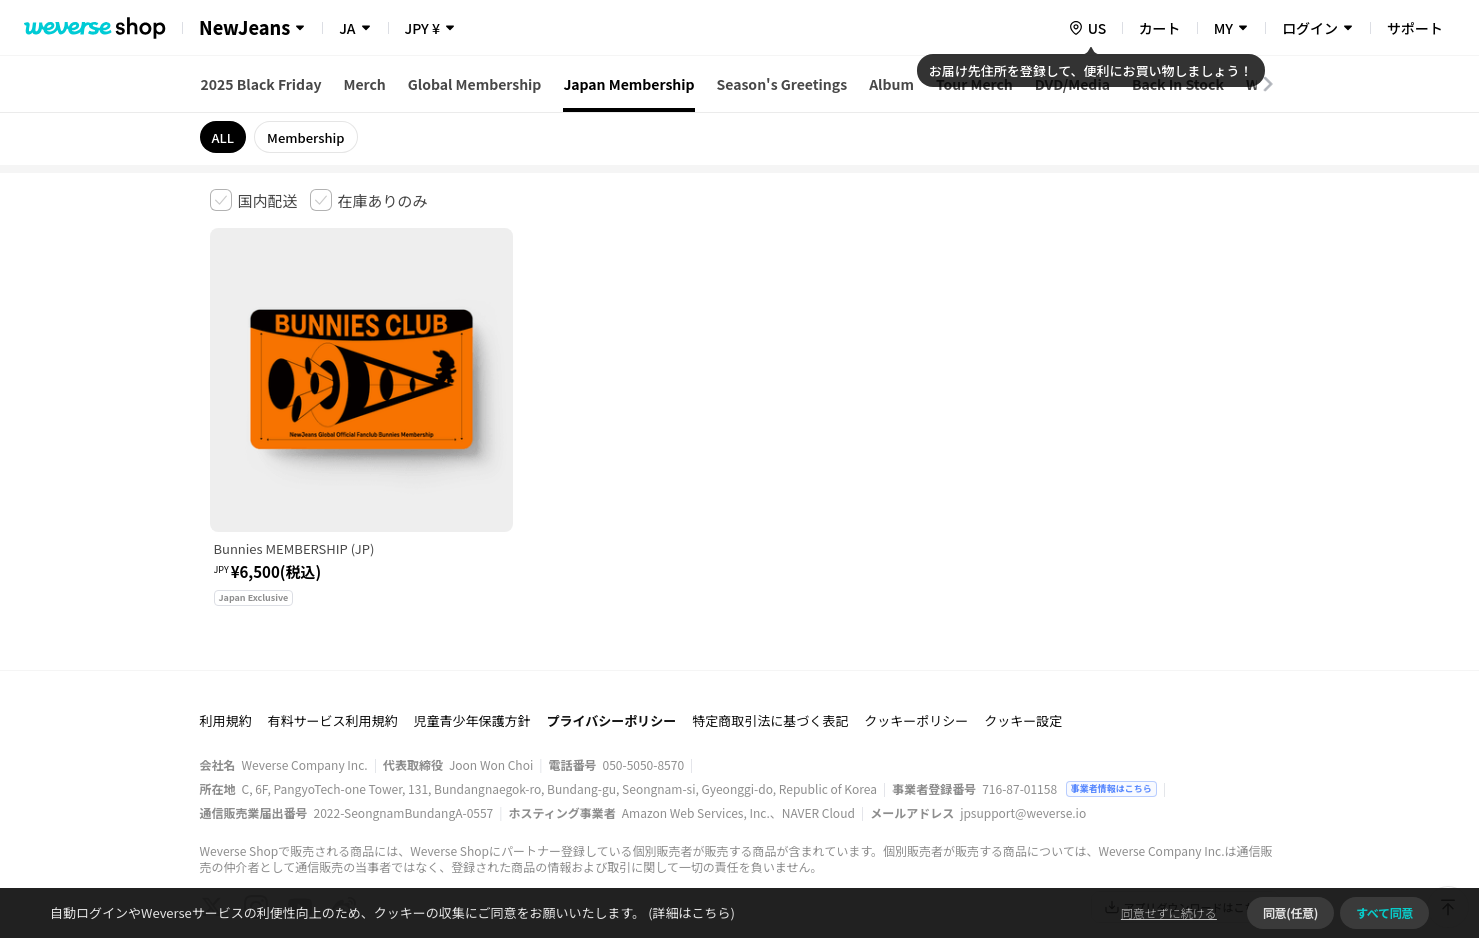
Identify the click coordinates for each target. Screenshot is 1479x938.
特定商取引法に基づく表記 (770, 623)
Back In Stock (1178, 84)
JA (347, 28)
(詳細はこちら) (690, 912)
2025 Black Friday (261, 84)
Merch (364, 84)
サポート (1415, 28)
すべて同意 (1384, 912)
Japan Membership (628, 84)
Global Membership (475, 84)
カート (1160, 28)
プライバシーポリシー (612, 623)
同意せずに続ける (1169, 912)
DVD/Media (1072, 84)
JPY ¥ (422, 28)
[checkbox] (254, 200)
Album (891, 84)
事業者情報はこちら (1111, 690)
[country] (1087, 28)
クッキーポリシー (916, 623)
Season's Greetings (782, 84)
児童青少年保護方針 (472, 623)
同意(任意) (1290, 912)
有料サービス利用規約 (333, 623)
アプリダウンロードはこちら (1185, 809)
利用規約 (226, 623)
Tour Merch (974, 84)
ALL (223, 137)
